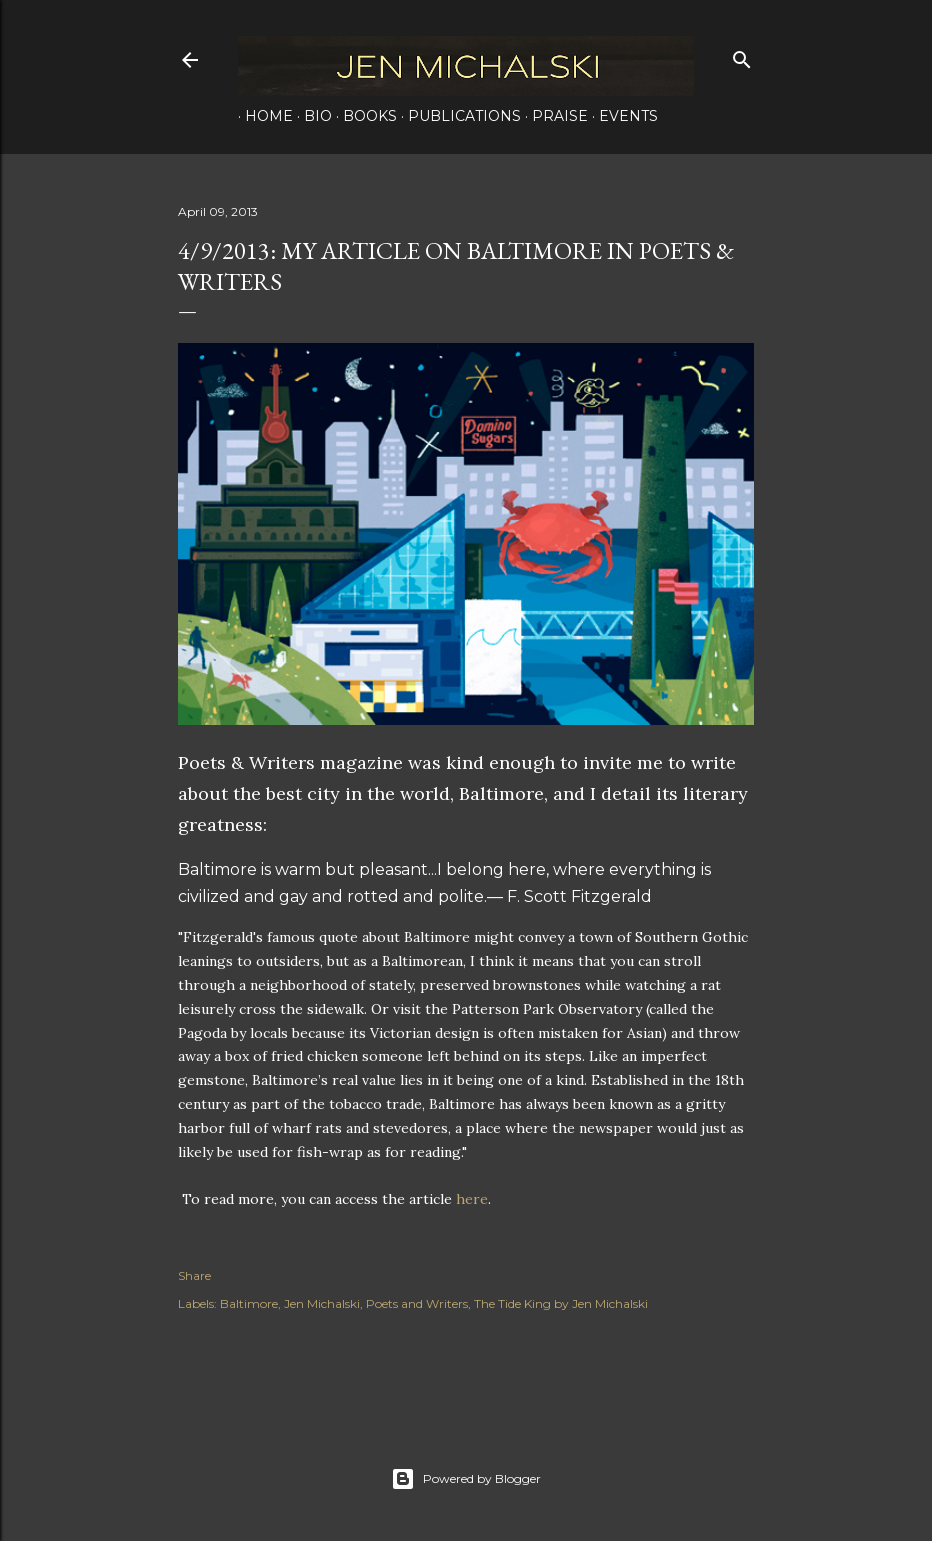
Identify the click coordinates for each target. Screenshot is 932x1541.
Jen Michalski (322, 1303)
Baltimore (249, 1303)
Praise (553, 116)
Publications (457, 116)
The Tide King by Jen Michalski (561, 1303)
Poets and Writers (417, 1303)
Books (363, 116)
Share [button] (194, 1275)
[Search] (742, 55)
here (472, 1199)
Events (621, 116)
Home (262, 116)
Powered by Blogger (466, 1479)
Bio (311, 116)
